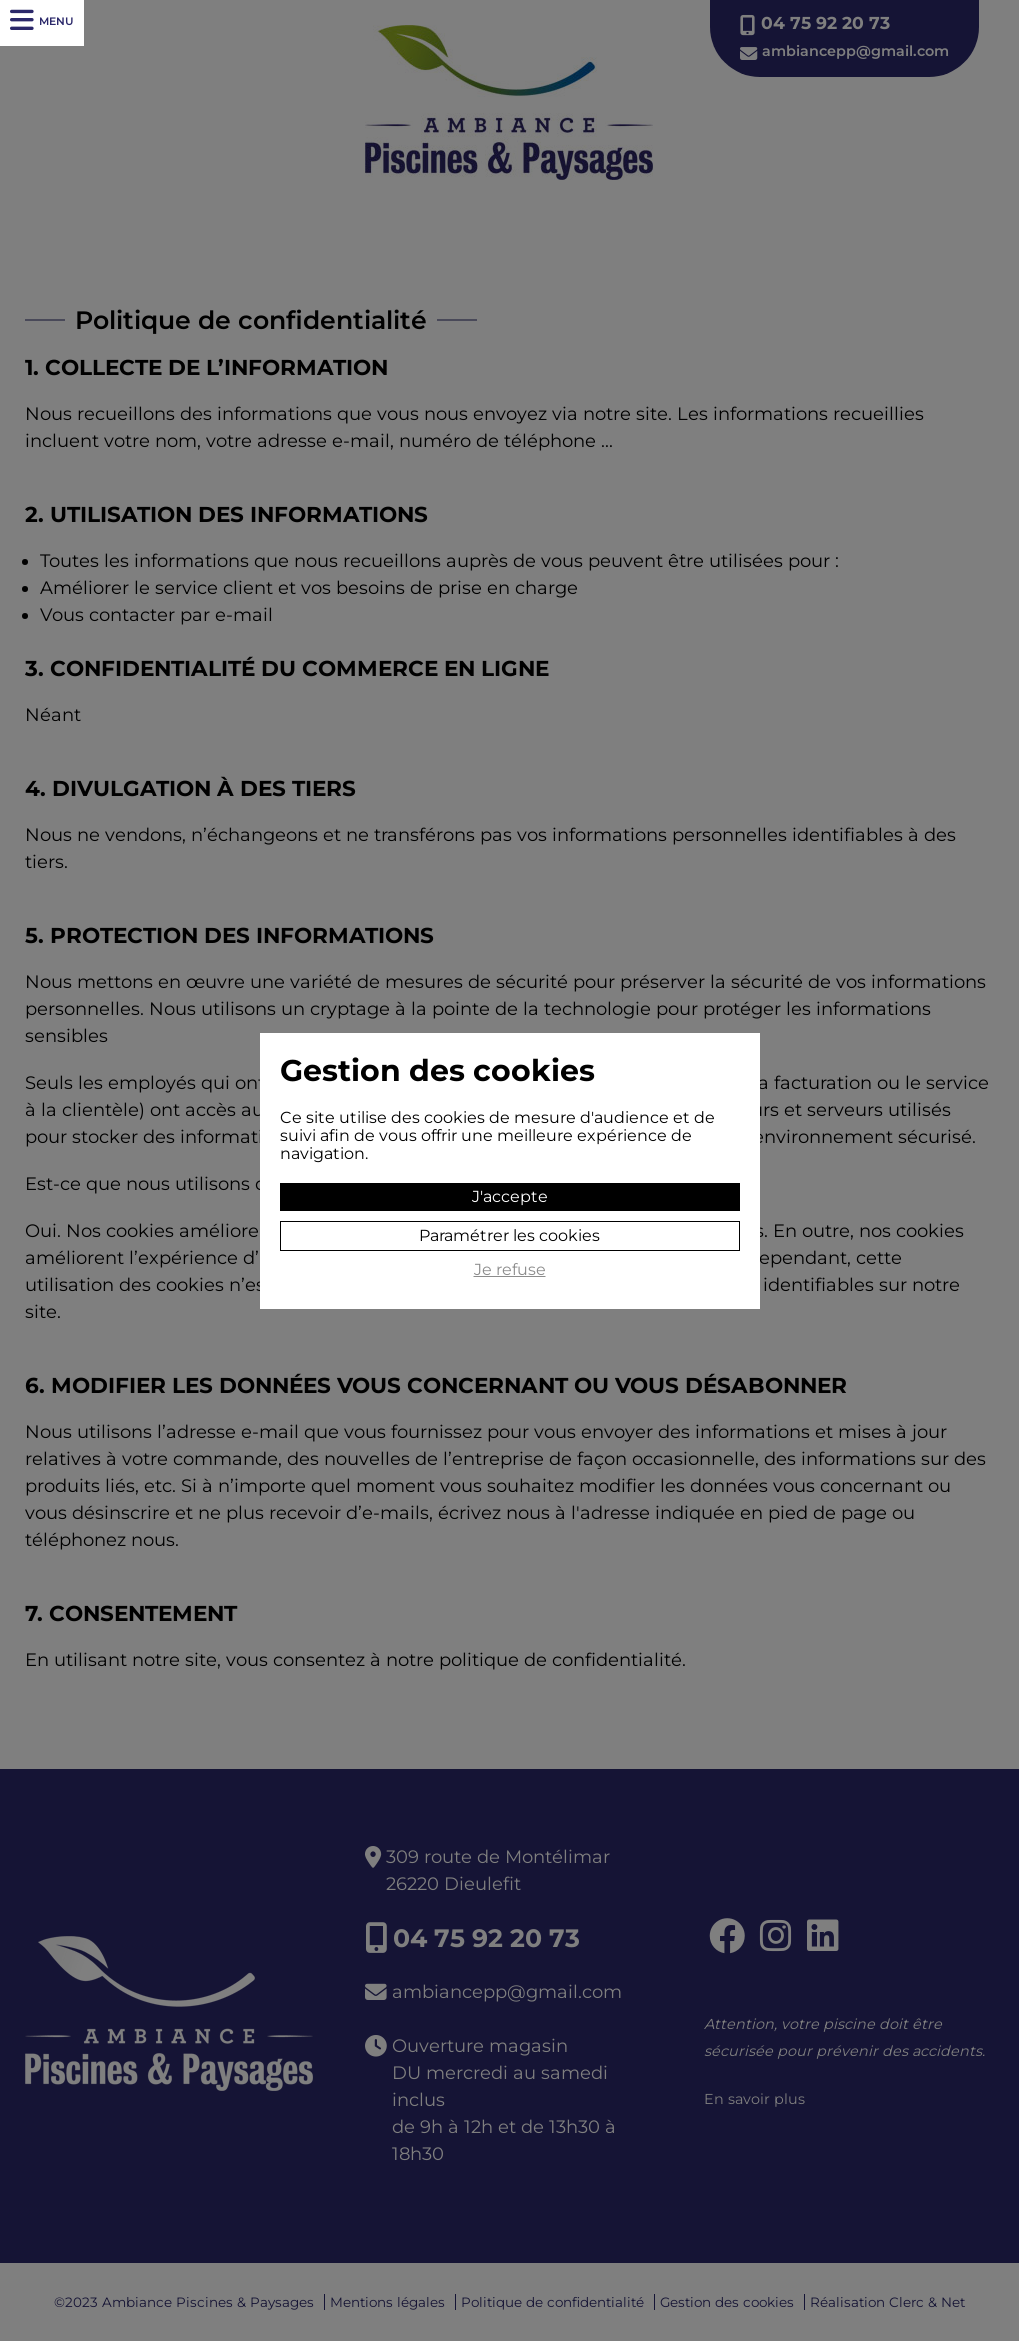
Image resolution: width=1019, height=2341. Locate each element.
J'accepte (510, 1196)
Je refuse (510, 1270)
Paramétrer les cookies (509, 1235)
